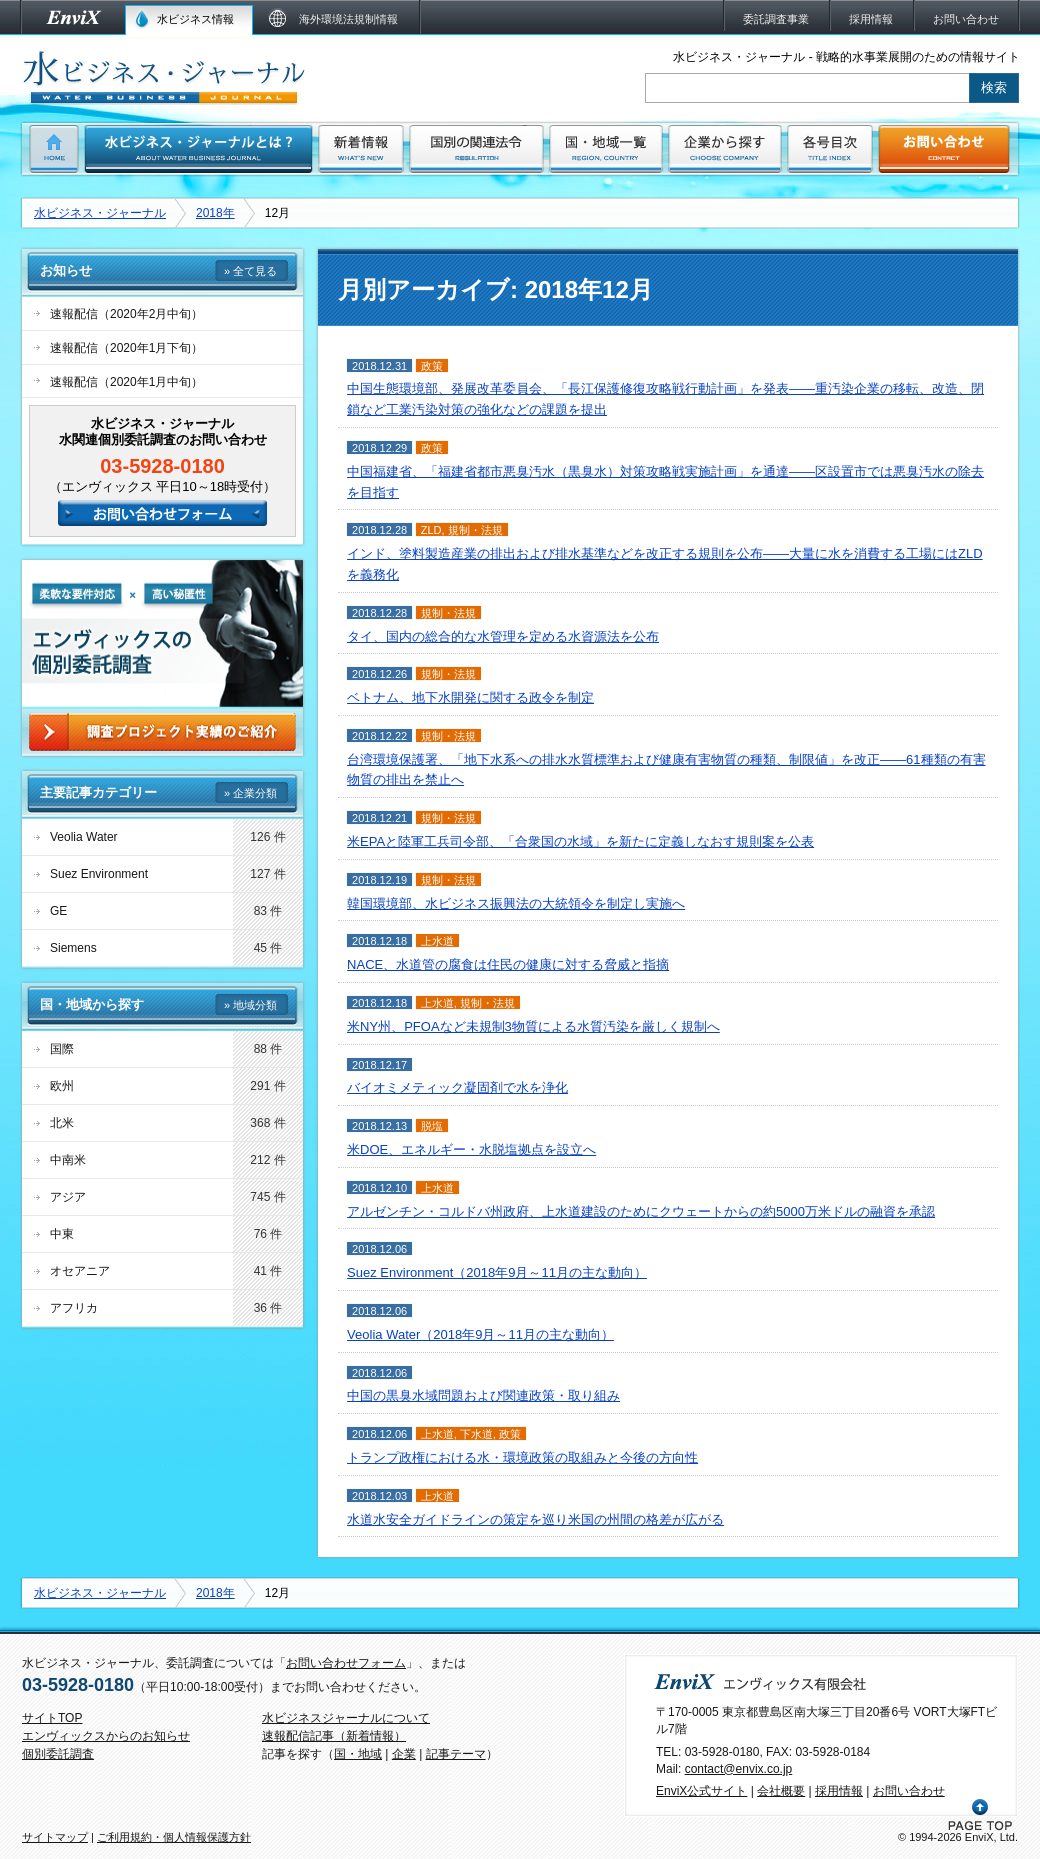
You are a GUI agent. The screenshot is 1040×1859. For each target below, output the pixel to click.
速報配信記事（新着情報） (334, 1736)
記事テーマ (456, 1754)
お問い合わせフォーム (346, 1663)
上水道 (437, 941)
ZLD (431, 530)
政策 (432, 366)
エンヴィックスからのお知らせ (106, 1736)
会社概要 (781, 1791)
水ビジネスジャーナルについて (346, 1718)
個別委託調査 (58, 1754)
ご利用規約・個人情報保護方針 (174, 1837)
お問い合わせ (909, 1791)
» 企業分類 (250, 793)
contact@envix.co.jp (739, 1769)
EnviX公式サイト (701, 1791)
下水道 (476, 1434)
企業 (404, 1754)
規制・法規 (475, 530)
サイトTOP (52, 1718)
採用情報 (839, 1791)
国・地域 (358, 1754)
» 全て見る (250, 271)
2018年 (215, 213)
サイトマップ (55, 1837)
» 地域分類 (250, 1005)
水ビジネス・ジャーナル (100, 213)
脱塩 (432, 1126)
